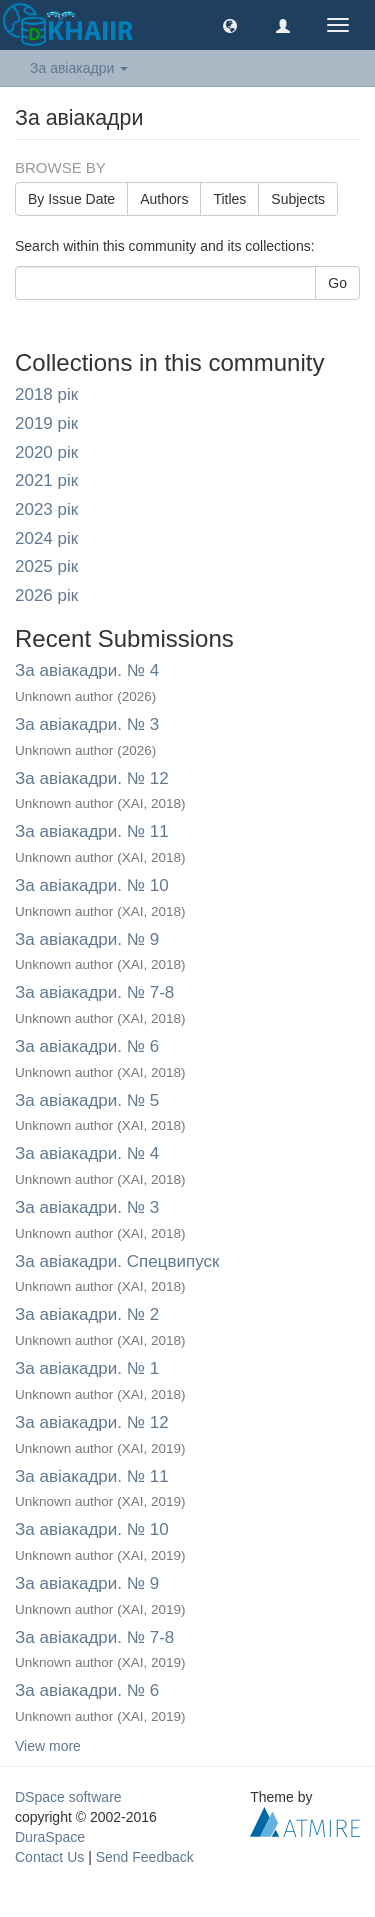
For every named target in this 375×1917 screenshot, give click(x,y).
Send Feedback (145, 1857)
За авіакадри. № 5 (87, 1100)
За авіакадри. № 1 (87, 1368)
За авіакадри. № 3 (87, 724)
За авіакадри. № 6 (87, 1046)
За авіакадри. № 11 (92, 831)
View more (48, 1746)
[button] (230, 25)
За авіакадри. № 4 (87, 670)
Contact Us (49, 1857)
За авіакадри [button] (79, 68)
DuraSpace (50, 1837)
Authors (164, 199)
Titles (229, 199)
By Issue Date (71, 199)
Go (337, 283)
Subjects (298, 199)
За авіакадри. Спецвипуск (117, 1261)
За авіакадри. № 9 (87, 939)
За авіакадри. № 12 (92, 778)
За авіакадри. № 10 (92, 885)
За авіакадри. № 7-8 (94, 992)
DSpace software (68, 1797)
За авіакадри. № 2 (87, 1314)
